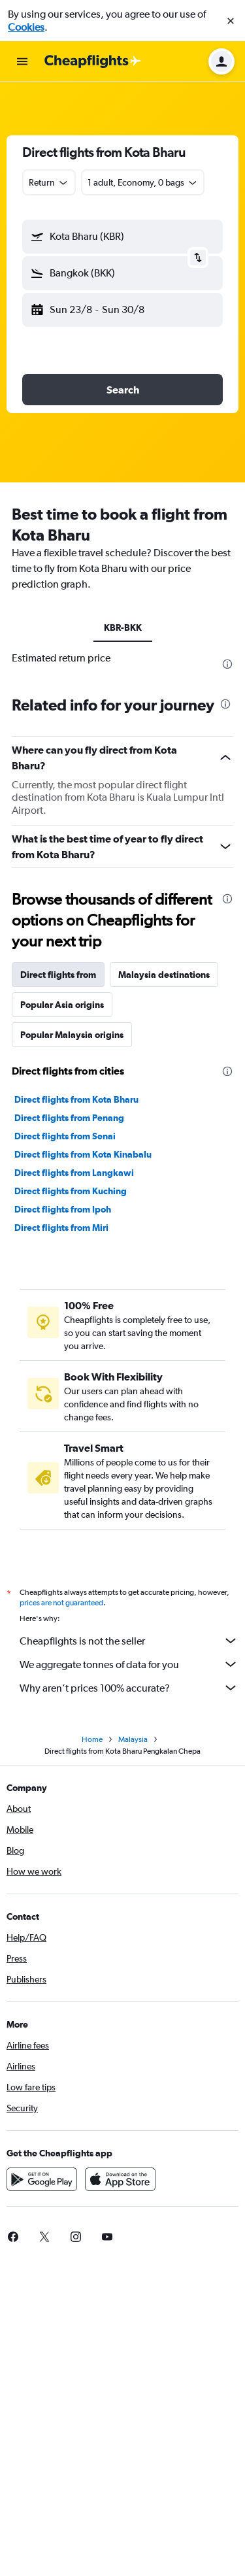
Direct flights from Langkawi (74, 1172)
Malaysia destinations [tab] (164, 974)
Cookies (26, 27)
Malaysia (133, 1739)
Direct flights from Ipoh (62, 1209)
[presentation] (227, 664)
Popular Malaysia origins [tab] (71, 1034)
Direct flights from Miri (61, 1227)
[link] (44, 2236)
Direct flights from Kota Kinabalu (83, 1154)
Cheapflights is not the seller (129, 1640)
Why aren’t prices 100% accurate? (129, 1688)
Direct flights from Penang (69, 1117)
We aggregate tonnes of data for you (129, 1664)
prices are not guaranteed (61, 1602)
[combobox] (49, 182)
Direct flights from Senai (65, 1136)
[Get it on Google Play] (42, 2179)
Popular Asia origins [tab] (62, 1004)
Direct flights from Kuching (70, 1191)
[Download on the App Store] (120, 2179)
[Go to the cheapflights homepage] (92, 61)
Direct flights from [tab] (58, 974)
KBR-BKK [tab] (123, 627)
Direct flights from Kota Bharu (76, 1099)
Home (92, 1739)
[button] (230, 21)
